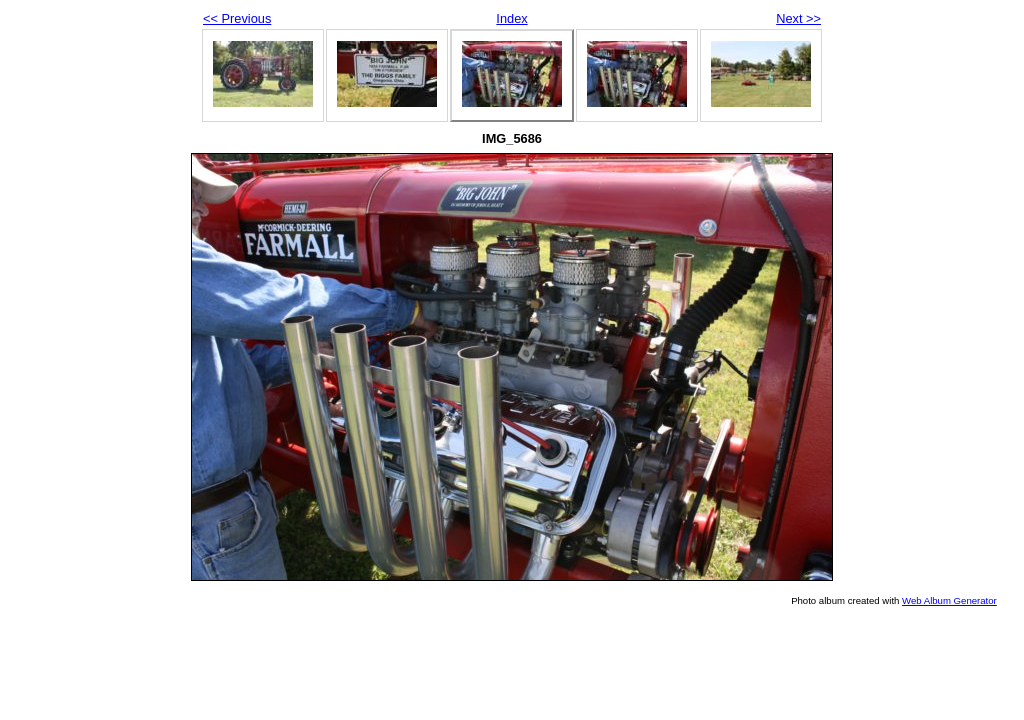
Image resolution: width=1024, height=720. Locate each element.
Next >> (798, 18)
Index (511, 18)
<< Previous (237, 18)
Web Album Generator (949, 600)
